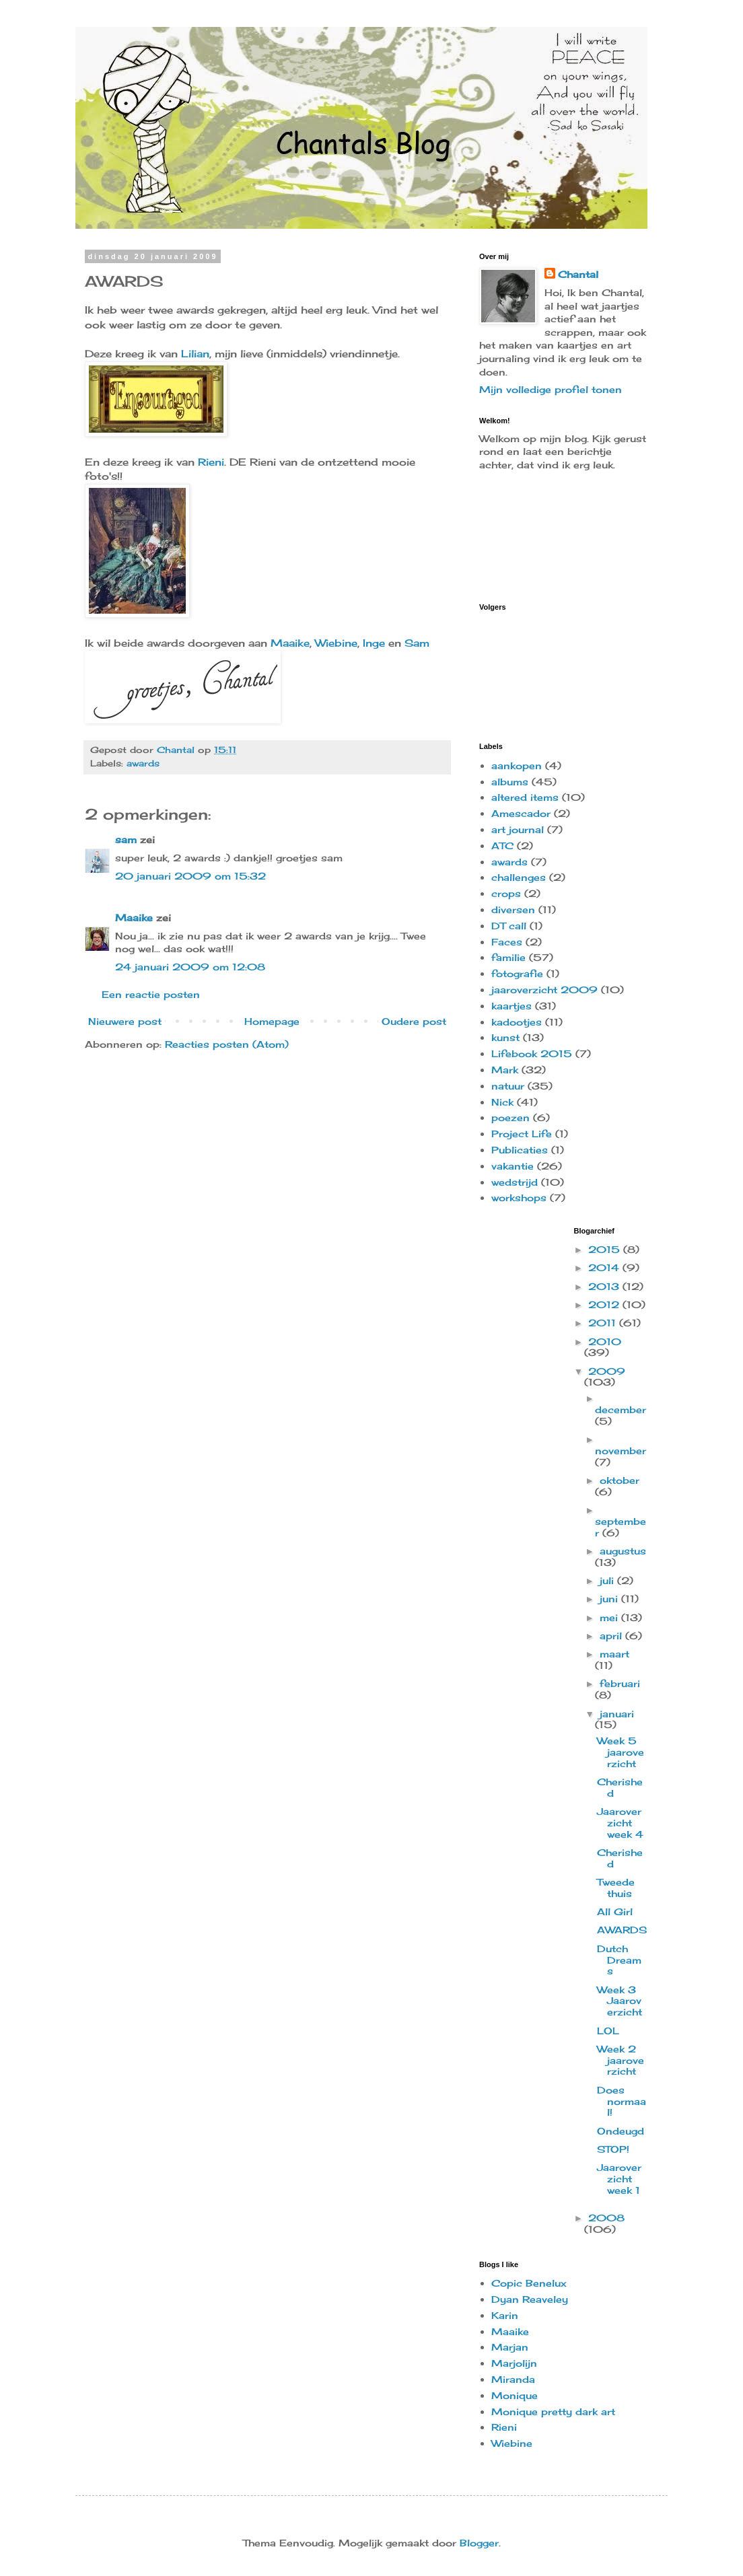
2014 (605, 1267)
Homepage (271, 1021)
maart (614, 1653)
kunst (505, 1037)
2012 (605, 1304)
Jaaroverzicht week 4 (620, 1822)
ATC (502, 845)
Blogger (479, 2542)
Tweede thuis (616, 1887)
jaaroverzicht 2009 (544, 989)
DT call (508, 925)
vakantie (512, 1166)
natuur (507, 1086)
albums (509, 781)
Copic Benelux (529, 2283)
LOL (608, 2030)
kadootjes (516, 1022)
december (620, 1409)
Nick (502, 1102)
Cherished (620, 1787)
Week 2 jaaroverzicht (620, 2060)
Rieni (211, 462)
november (620, 1450)
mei (610, 1617)
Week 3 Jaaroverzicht (619, 2001)
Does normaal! (621, 2101)
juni (610, 1598)
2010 (604, 1341)
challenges (518, 877)
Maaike (290, 643)
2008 (606, 2217)
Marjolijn (514, 2363)
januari (617, 1713)
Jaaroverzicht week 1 (619, 2178)
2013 (605, 1286)
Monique (514, 2395)
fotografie (517, 973)
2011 (603, 1322)
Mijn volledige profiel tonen (550, 389)
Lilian (195, 353)
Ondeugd (620, 2131)
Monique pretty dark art (553, 2411)
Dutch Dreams (619, 1960)
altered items (525, 797)
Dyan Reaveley (529, 2299)
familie (508, 957)
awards (143, 763)
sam (126, 839)
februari (620, 1683)
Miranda (513, 2379)
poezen (510, 1117)
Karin (504, 2315)
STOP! (613, 2149)
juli (608, 1580)
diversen (513, 909)
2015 (605, 1249)
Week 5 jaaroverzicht (620, 1752)
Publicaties (519, 1149)
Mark (504, 1069)
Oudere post (414, 1021)
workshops (518, 1197)
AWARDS (622, 1929)
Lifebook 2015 (531, 1053)
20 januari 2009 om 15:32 (190, 876)
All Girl (615, 1911)
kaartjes (511, 1005)
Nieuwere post (125, 1021)
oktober (619, 1480)
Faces (506, 941)
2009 (606, 1371)
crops (506, 893)
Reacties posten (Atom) (227, 1044)
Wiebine (336, 643)
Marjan (509, 2347)
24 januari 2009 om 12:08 (190, 966)
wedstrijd (514, 1182)
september (620, 1526)
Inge (374, 643)
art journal (517, 829)
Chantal (578, 274)
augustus (623, 1551)
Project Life (521, 1133)
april (612, 1635)
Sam (416, 643)
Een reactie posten (151, 994)
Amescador (521, 813)
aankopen (516, 765)
